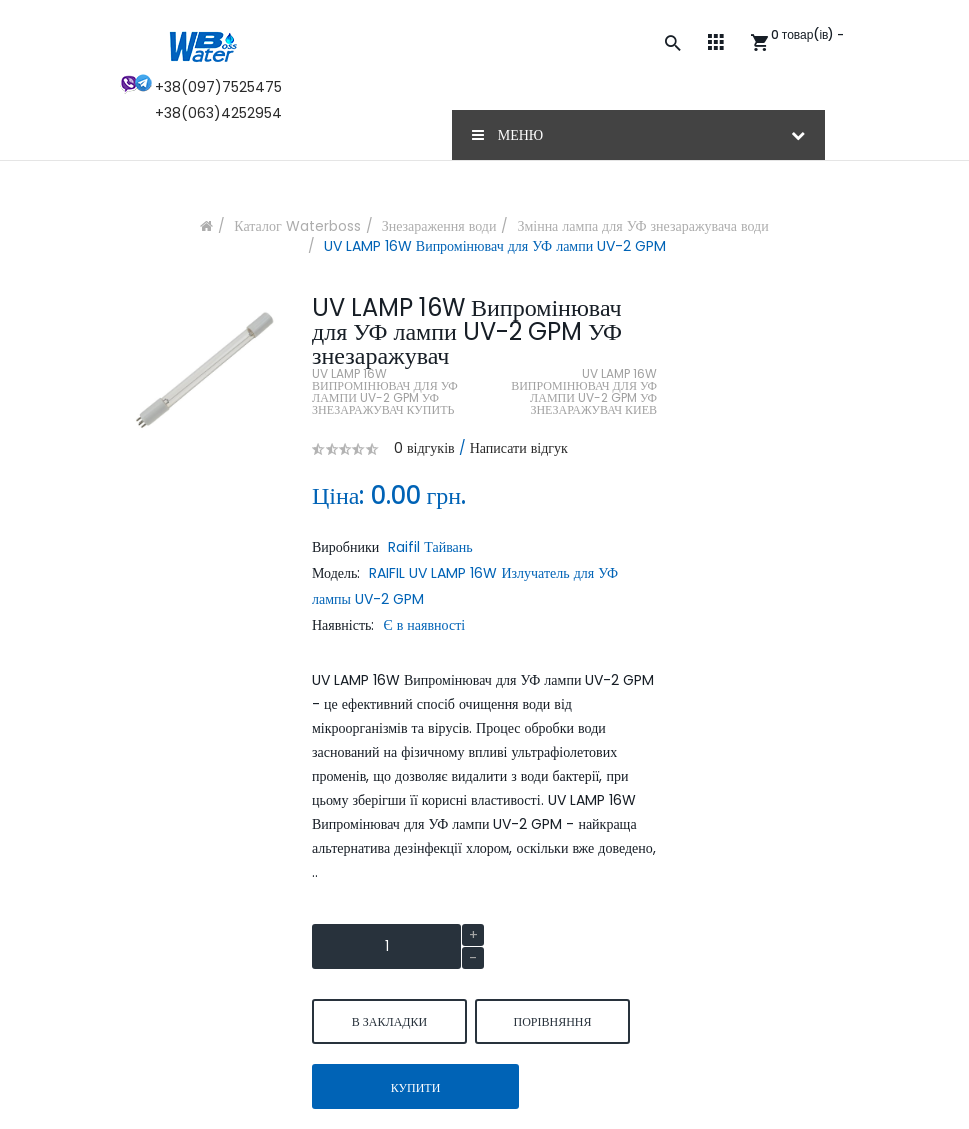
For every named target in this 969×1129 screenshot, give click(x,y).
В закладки (389, 1021)
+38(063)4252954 (218, 113)
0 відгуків (424, 448)
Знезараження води (439, 226)
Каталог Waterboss (297, 226)
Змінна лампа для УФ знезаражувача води (642, 226)
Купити (416, 1087)
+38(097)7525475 (218, 87)
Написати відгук (519, 448)
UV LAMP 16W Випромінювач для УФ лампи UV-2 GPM (495, 246)
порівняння (552, 1021)
